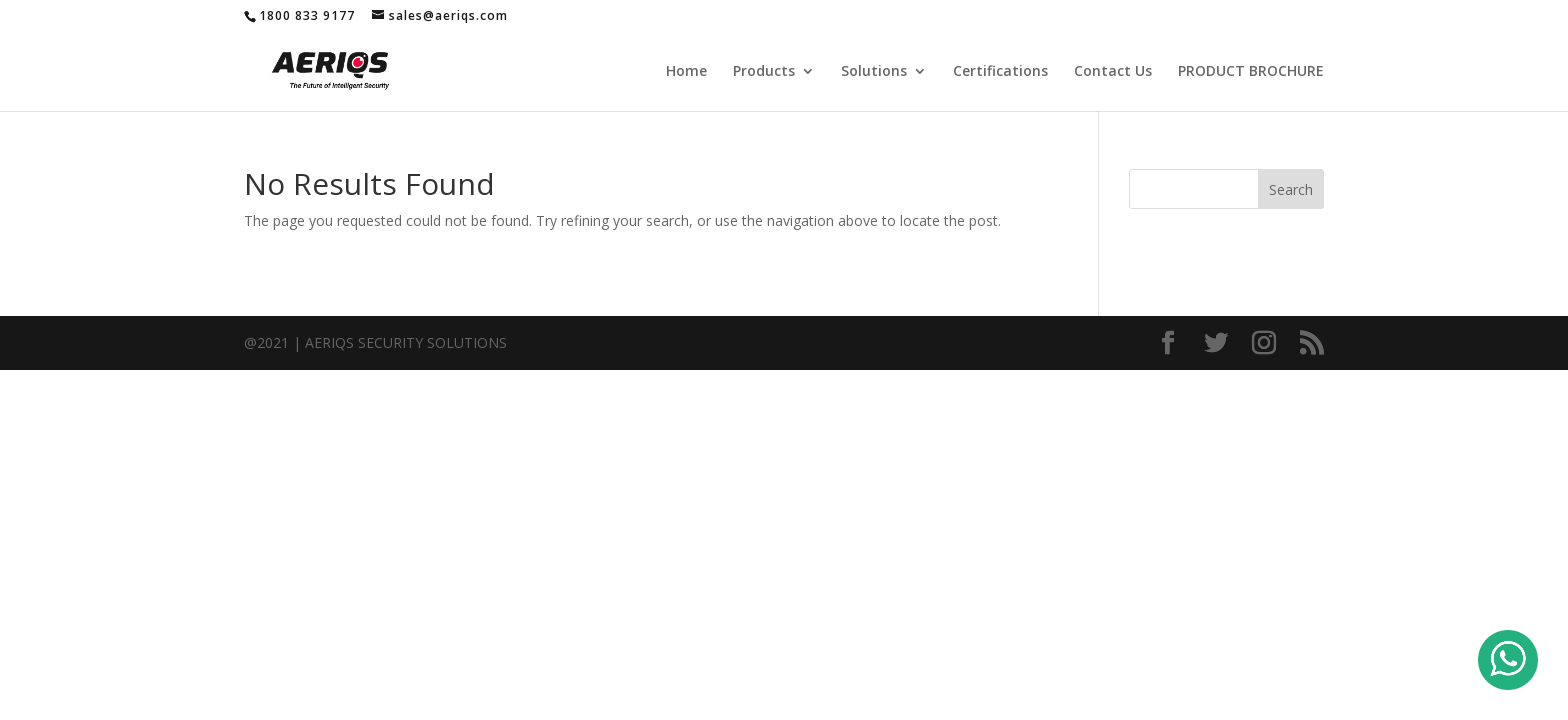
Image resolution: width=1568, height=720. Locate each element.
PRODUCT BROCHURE (1251, 72)
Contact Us (1113, 72)
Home (686, 72)
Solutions (874, 72)
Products (764, 72)
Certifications (1000, 72)
